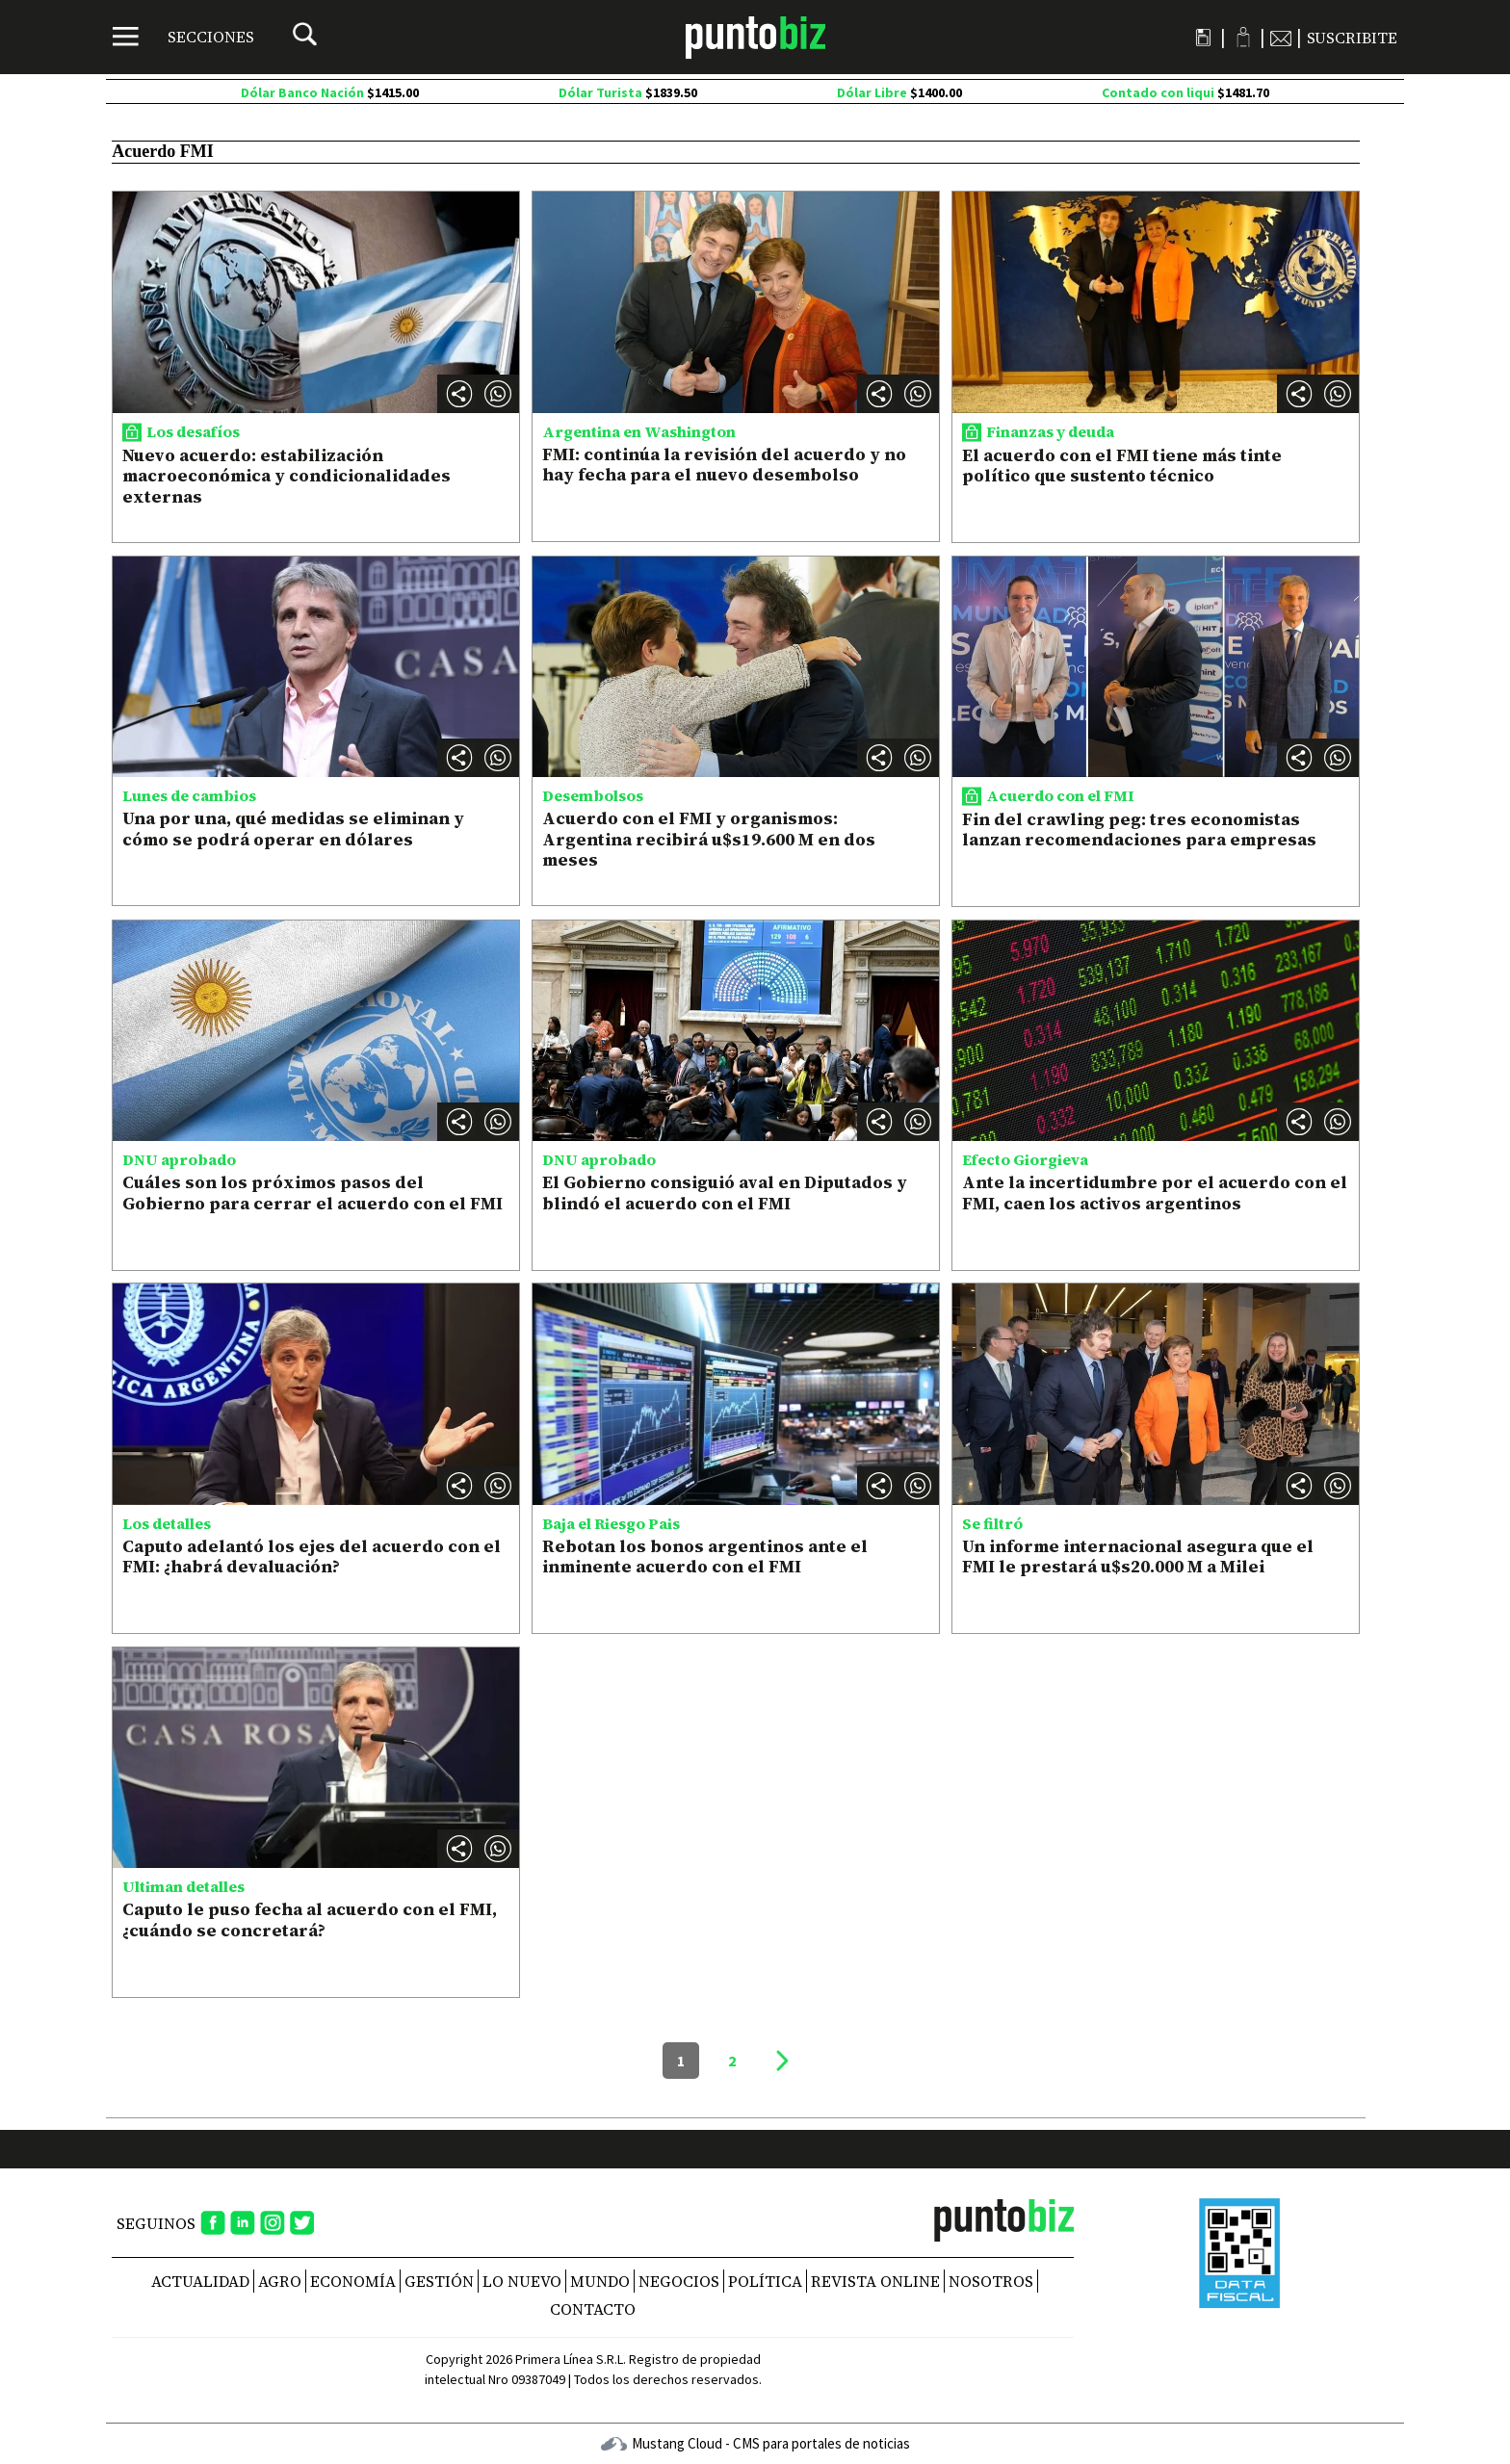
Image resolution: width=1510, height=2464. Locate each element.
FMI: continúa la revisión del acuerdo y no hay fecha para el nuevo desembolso (724, 464)
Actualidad (200, 2281)
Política (765, 2281)
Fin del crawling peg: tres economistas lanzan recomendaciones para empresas (1139, 829)
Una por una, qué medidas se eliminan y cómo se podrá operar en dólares (293, 828)
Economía (353, 2281)
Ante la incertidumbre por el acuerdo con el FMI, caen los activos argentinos (1154, 1192)
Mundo (600, 2281)
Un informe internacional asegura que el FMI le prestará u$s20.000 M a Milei (1138, 1556)
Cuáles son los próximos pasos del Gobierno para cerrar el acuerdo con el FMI (312, 1192)
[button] (497, 393)
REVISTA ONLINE (875, 2281)
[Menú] (183, 36)
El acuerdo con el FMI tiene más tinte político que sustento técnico (1122, 465)
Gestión (439, 2281)
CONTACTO (593, 2309)
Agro (279, 2281)
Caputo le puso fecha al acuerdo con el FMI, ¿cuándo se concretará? (309, 1919)
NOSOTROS (991, 2281)
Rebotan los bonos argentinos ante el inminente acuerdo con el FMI (705, 1556)
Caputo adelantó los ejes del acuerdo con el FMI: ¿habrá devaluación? (311, 1556)
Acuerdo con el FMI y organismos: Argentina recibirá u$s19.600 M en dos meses (708, 838)
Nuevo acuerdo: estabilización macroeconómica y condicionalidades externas (286, 475)
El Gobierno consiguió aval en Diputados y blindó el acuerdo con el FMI (724, 1192)
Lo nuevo (521, 2281)
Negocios (678, 2281)
